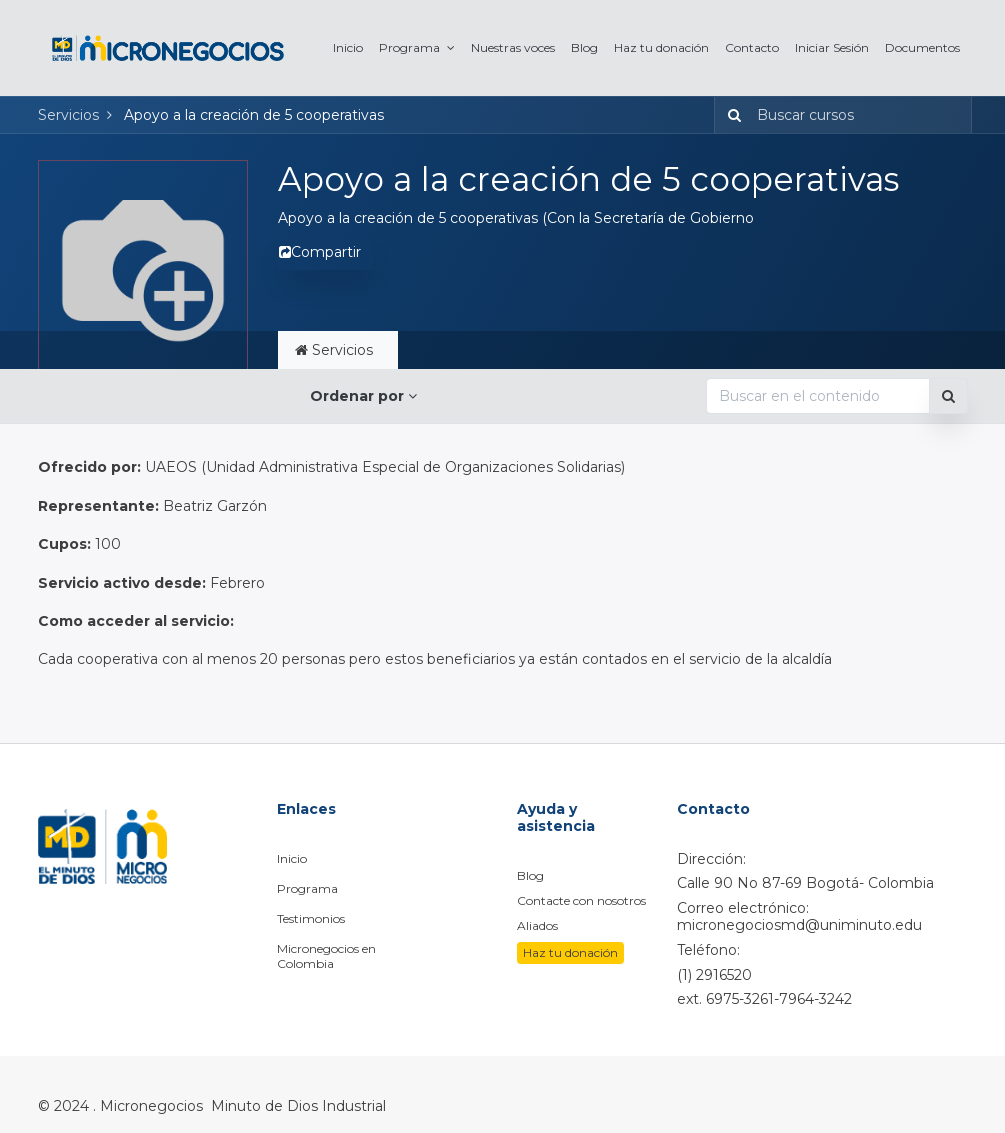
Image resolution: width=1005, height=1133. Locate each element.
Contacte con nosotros (581, 900)
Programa (307, 888)
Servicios (68, 115)
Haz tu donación (570, 952)
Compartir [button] (320, 252)
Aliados (537, 925)
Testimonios (311, 918)
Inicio (292, 858)
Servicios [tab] (338, 350)
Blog (530, 875)
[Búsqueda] (730, 115)
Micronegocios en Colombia (326, 956)
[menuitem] (348, 47)
